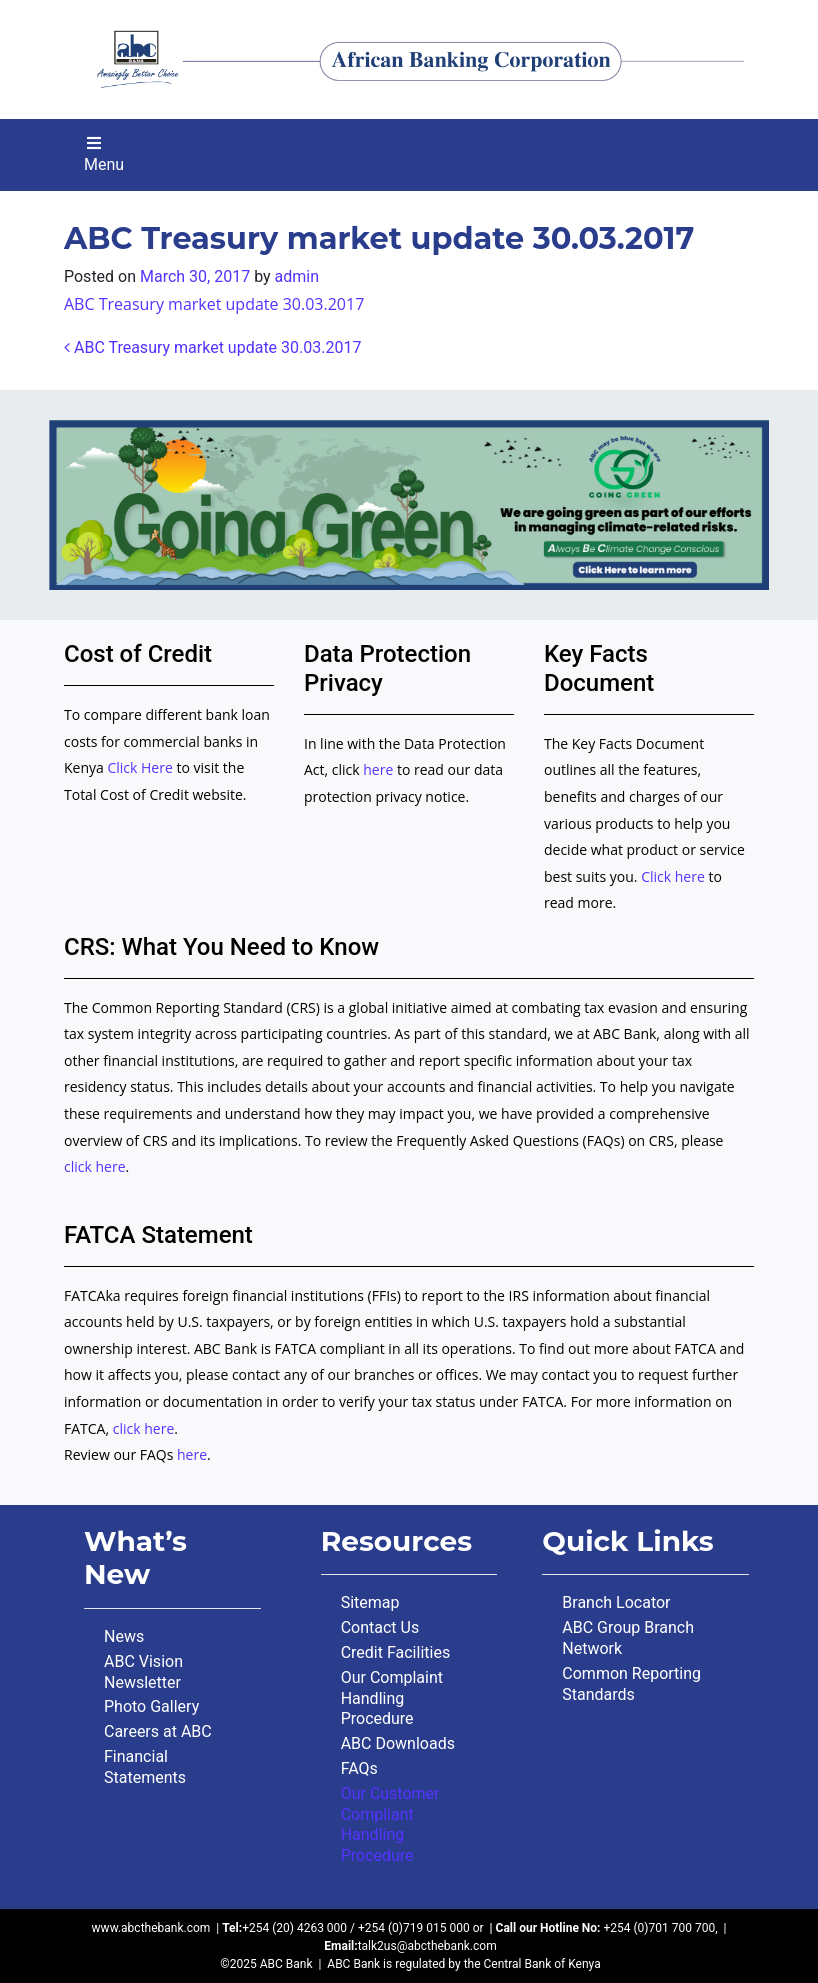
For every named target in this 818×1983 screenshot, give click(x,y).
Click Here (141, 767)
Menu (104, 154)
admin (297, 276)
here (378, 769)
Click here (673, 876)
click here (95, 1166)
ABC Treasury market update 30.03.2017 (214, 304)
